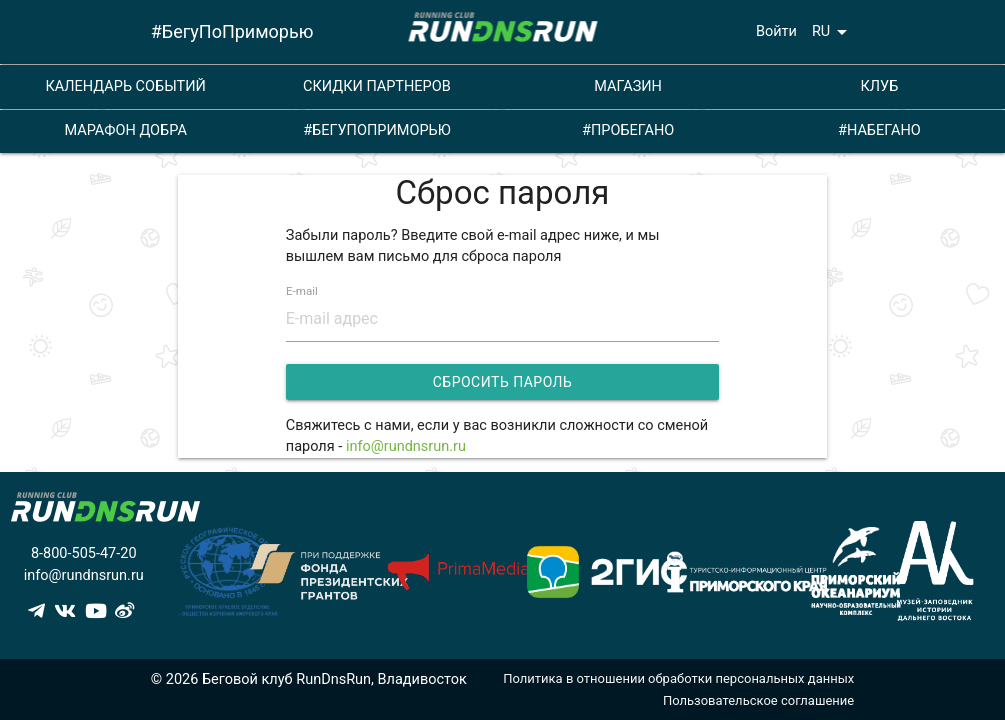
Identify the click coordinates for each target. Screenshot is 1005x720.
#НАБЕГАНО (879, 130)
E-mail (302, 292)
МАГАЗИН (628, 86)
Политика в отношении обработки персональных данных (678, 678)
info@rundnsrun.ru (406, 446)
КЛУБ (879, 86)
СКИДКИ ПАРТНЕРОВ (377, 86)
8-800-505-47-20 (84, 553)
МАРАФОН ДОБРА (125, 130)
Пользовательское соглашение (758, 700)
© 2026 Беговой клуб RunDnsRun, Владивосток (309, 679)
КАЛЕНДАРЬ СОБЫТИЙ (125, 86)
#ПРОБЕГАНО (628, 130)
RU (833, 32)
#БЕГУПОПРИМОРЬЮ (377, 130)
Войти (776, 31)
